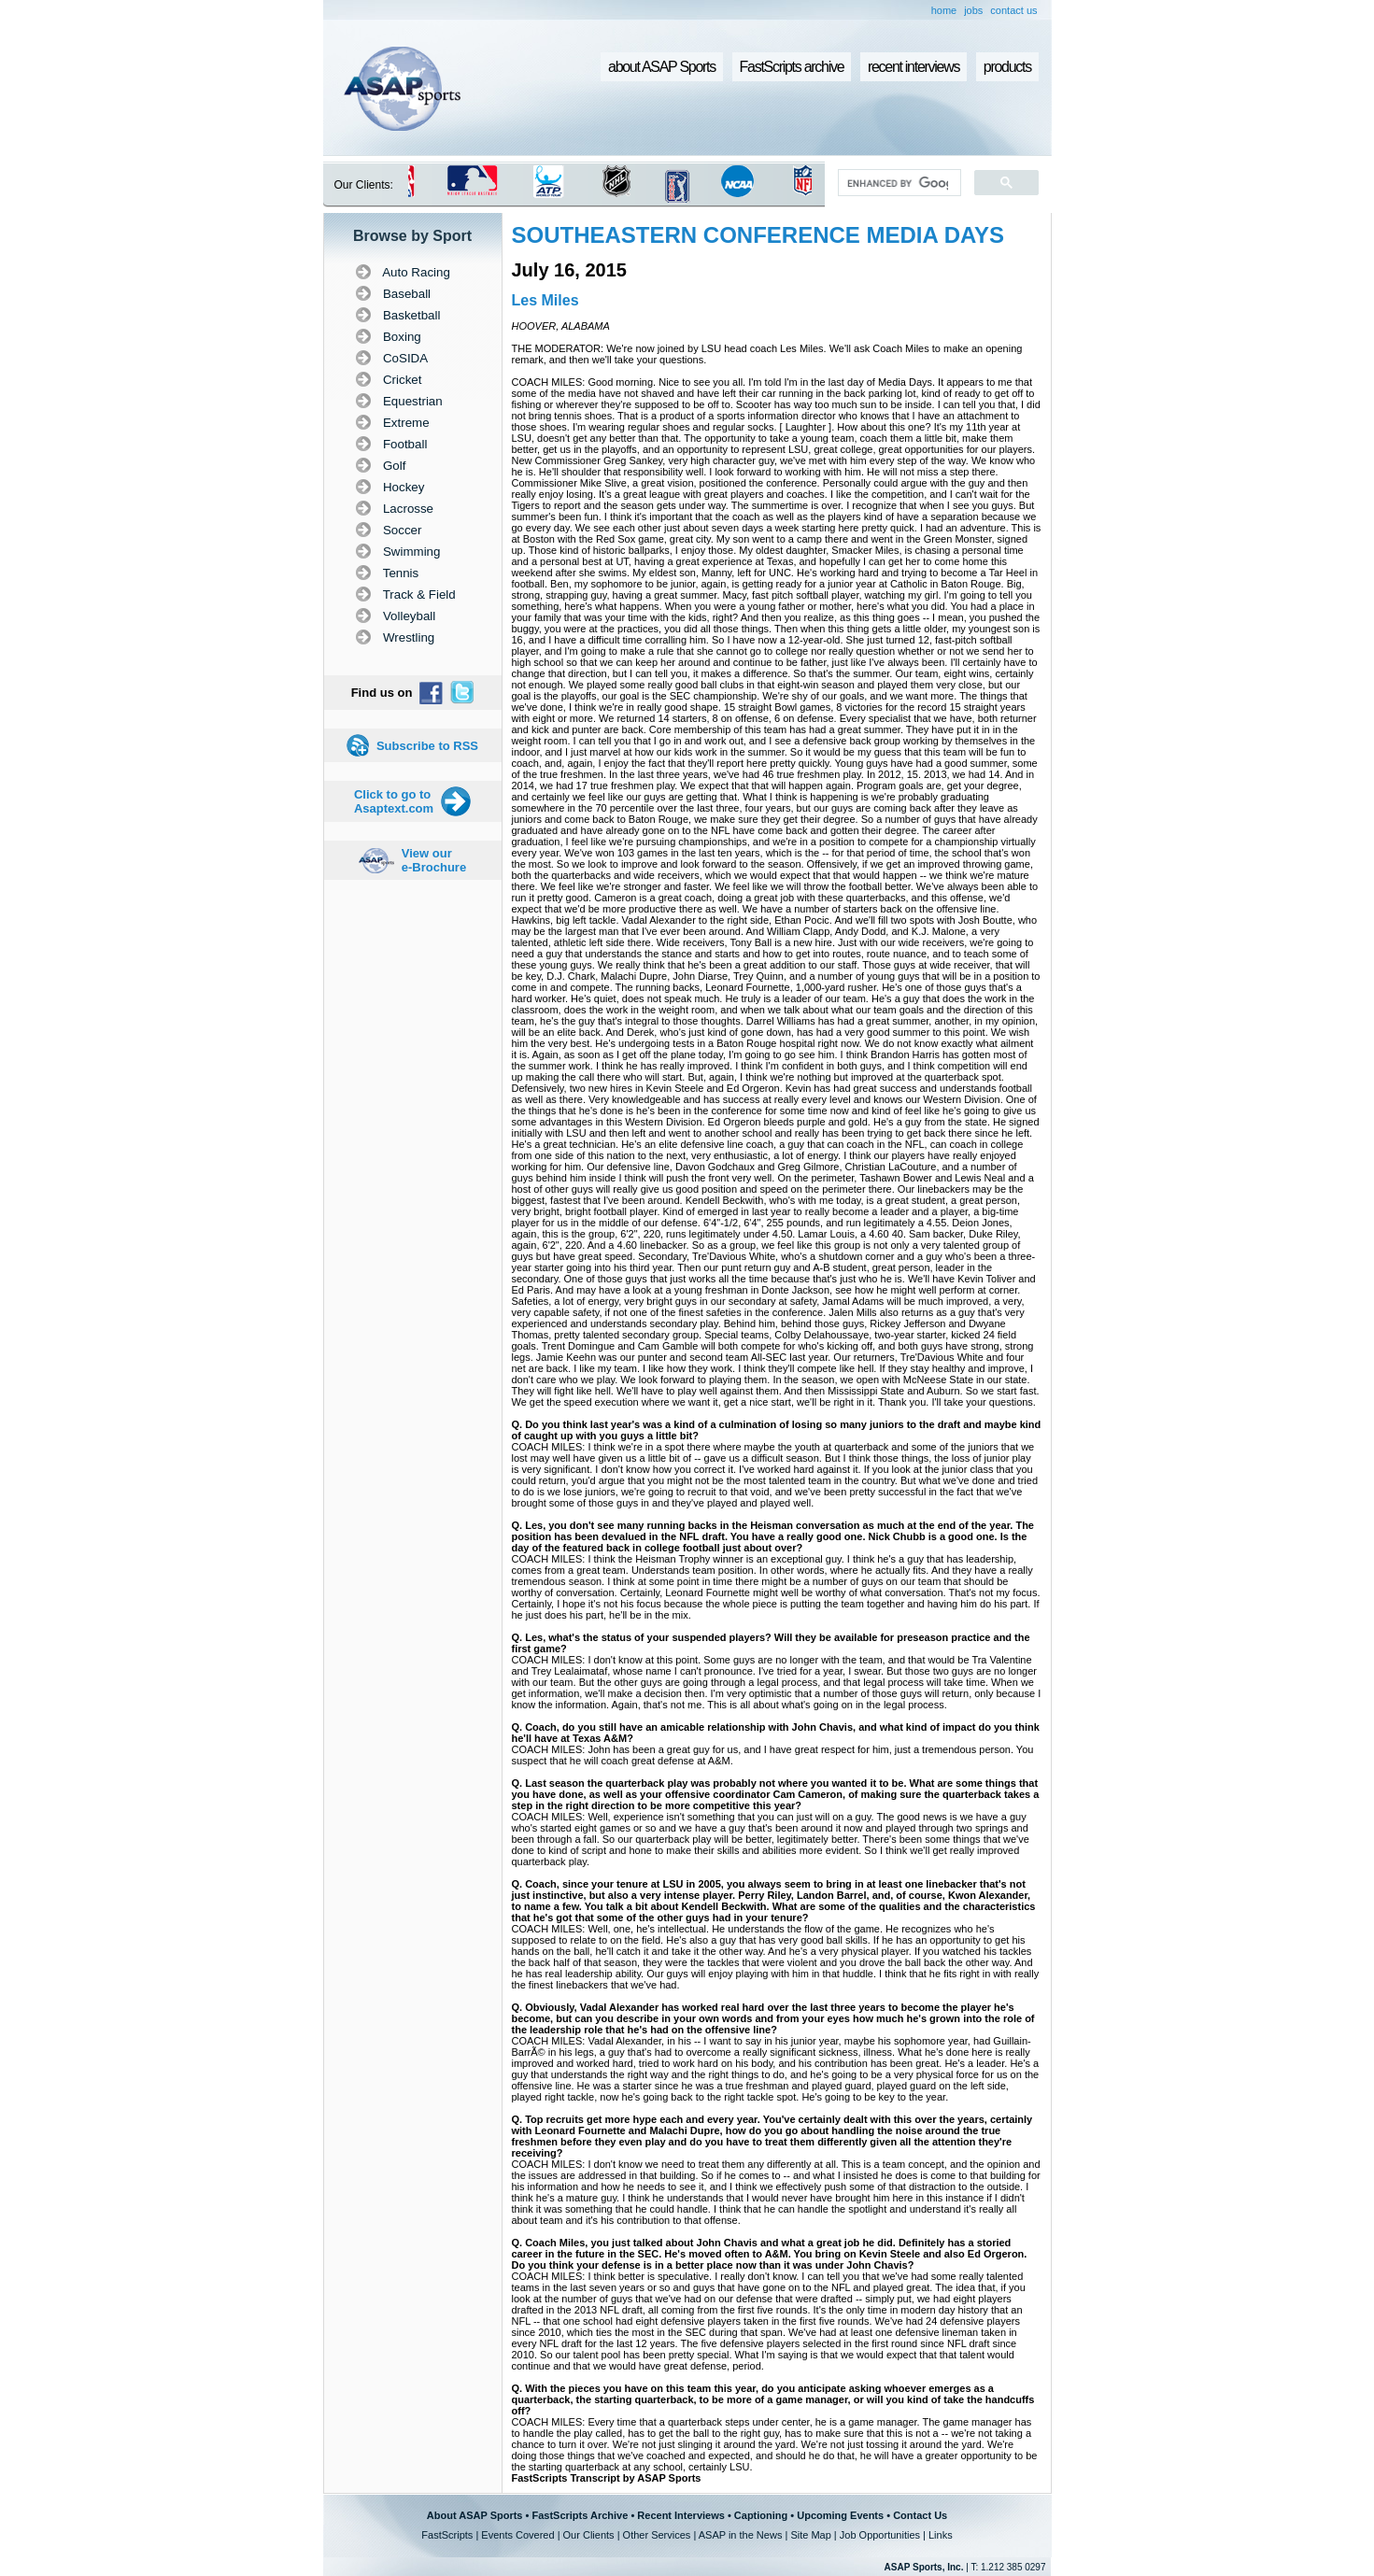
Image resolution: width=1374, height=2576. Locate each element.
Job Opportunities (880, 2535)
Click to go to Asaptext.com (393, 801)
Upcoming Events (840, 2515)
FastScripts (447, 2535)
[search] (897, 183)
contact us (1013, 10)
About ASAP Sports (475, 2515)
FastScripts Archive (579, 2515)
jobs (973, 10)
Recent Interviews (681, 2515)
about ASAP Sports (661, 67)
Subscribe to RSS (427, 746)
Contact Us (920, 2515)
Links (940, 2535)
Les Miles (545, 300)
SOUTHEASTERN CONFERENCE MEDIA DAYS (758, 235)
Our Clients (589, 2535)
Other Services (657, 2535)
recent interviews (913, 67)
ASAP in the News (741, 2535)
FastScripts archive (792, 67)
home (944, 10)
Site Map (810, 2535)
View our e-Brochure (434, 860)
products (1007, 67)
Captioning (760, 2515)
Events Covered (517, 2535)
